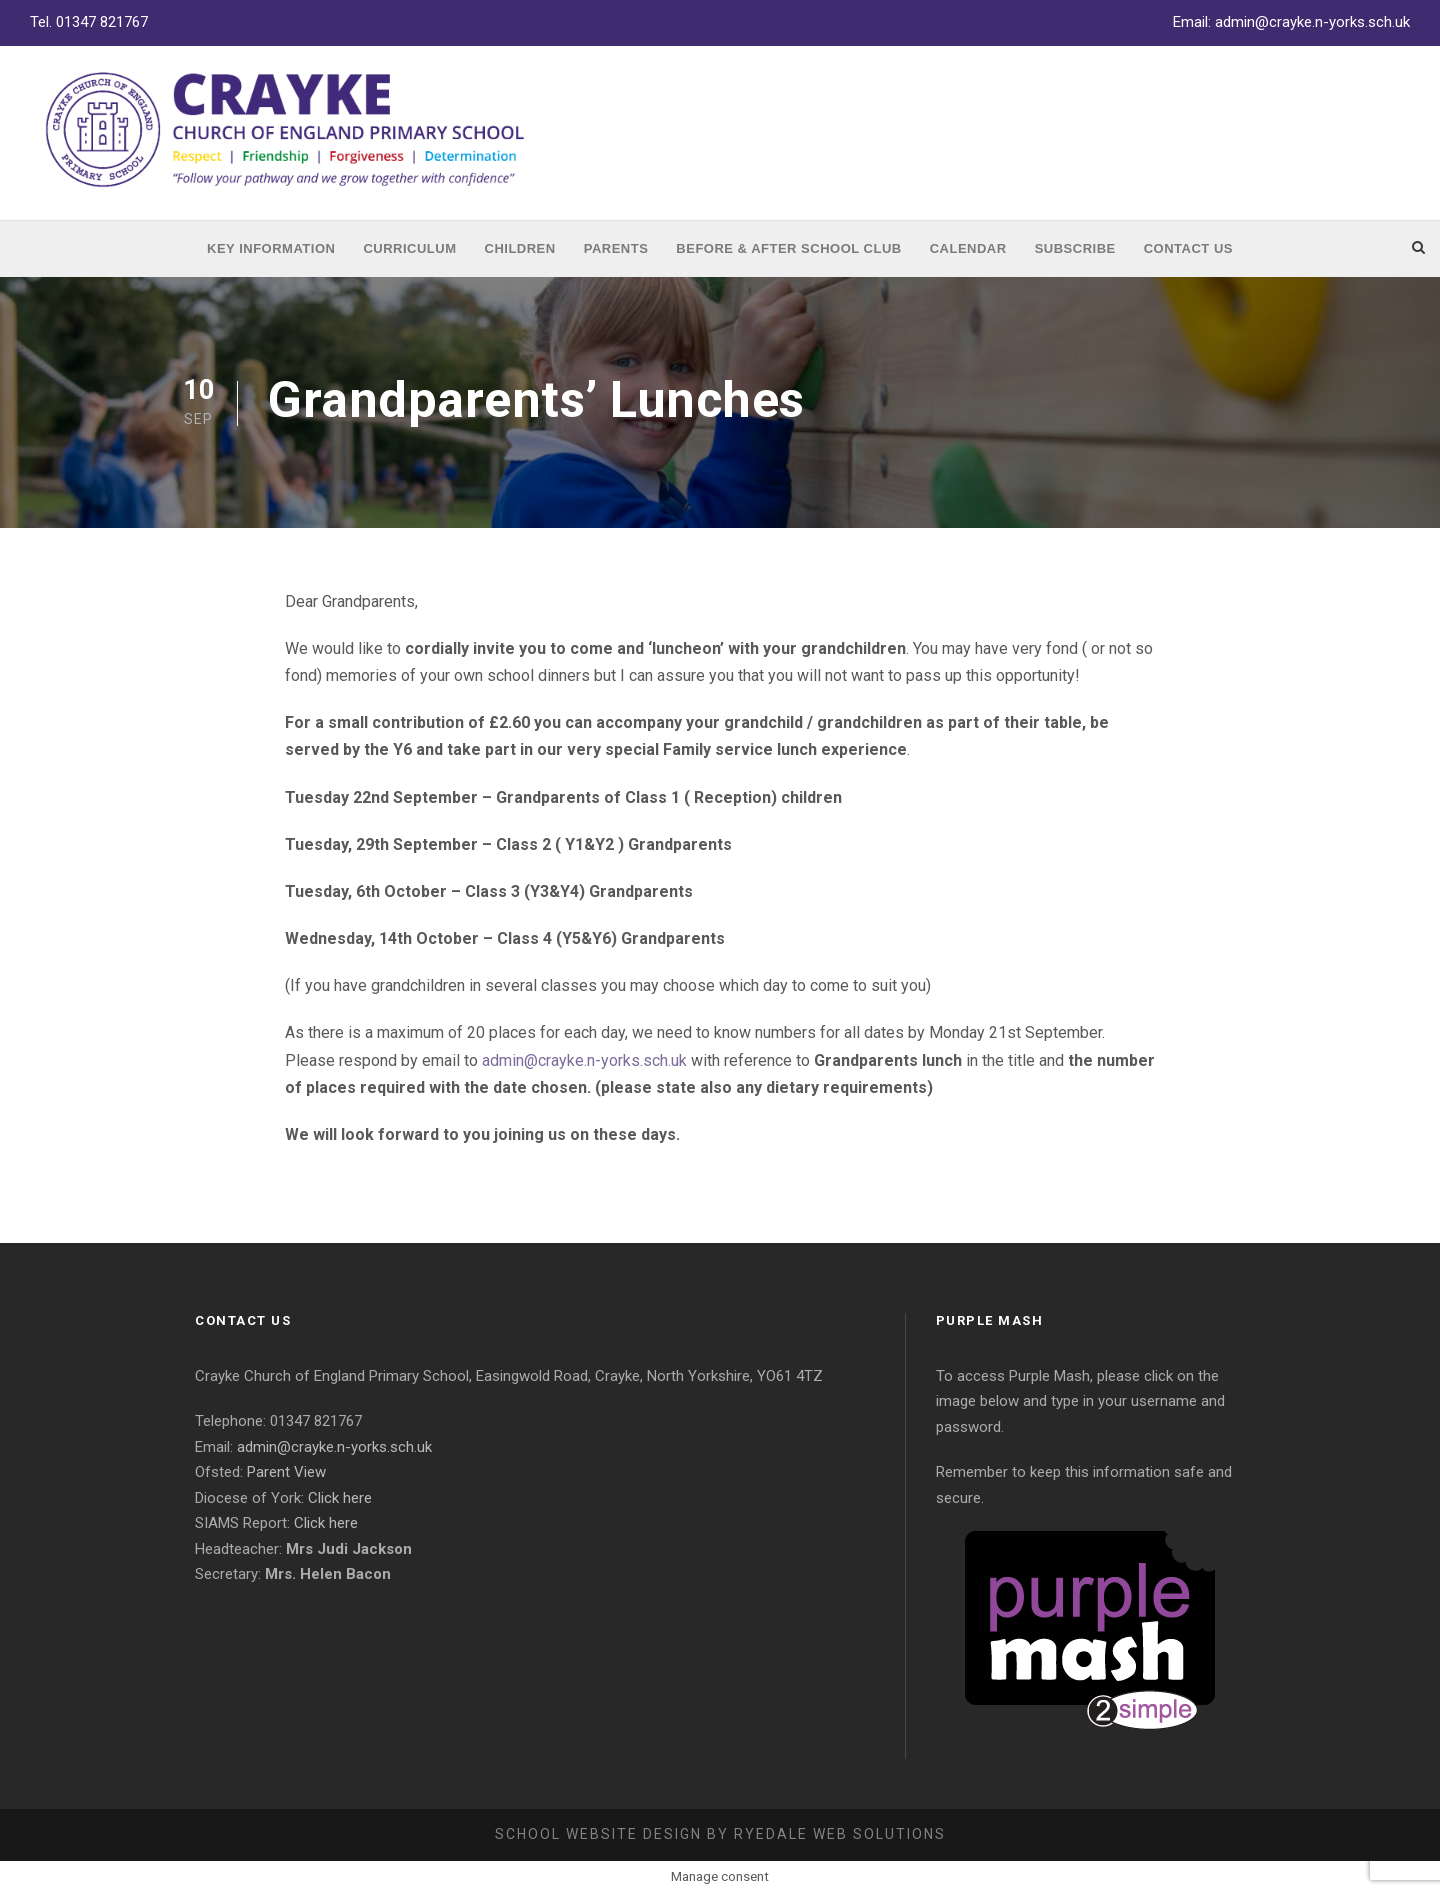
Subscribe (1075, 248)
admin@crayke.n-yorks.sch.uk (1312, 22)
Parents (616, 248)
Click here (340, 1498)
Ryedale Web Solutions (840, 1834)
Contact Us (1188, 248)
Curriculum (409, 248)
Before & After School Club (788, 248)
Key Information (271, 248)
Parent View (286, 1472)
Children (520, 248)
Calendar (968, 248)
